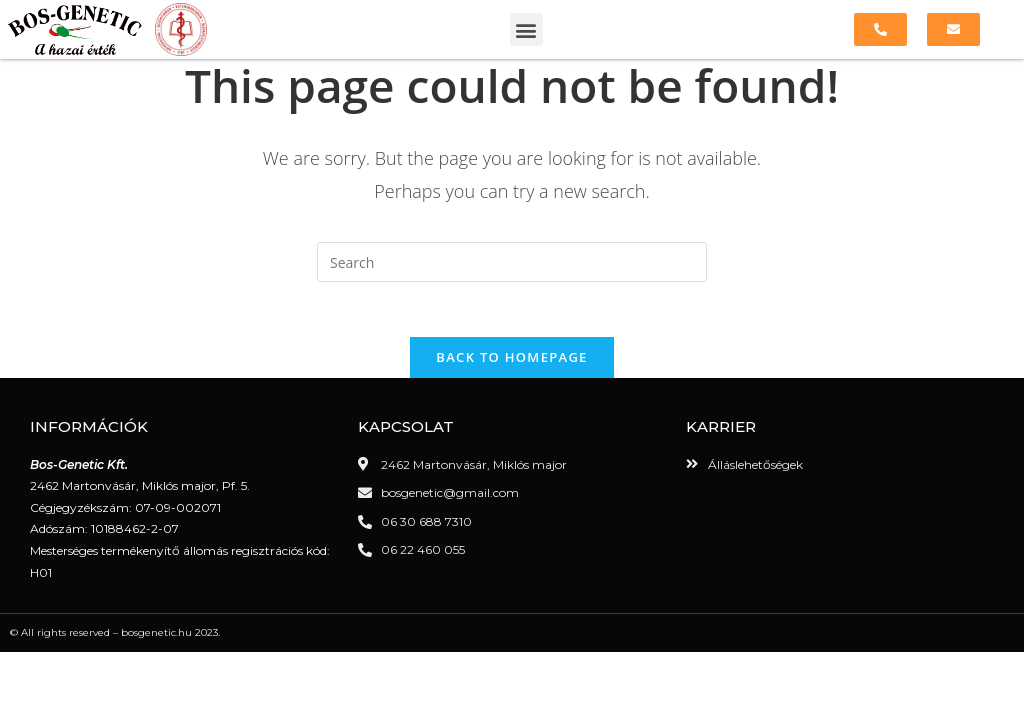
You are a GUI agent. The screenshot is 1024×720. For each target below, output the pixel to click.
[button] (526, 29)
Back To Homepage (511, 369)
